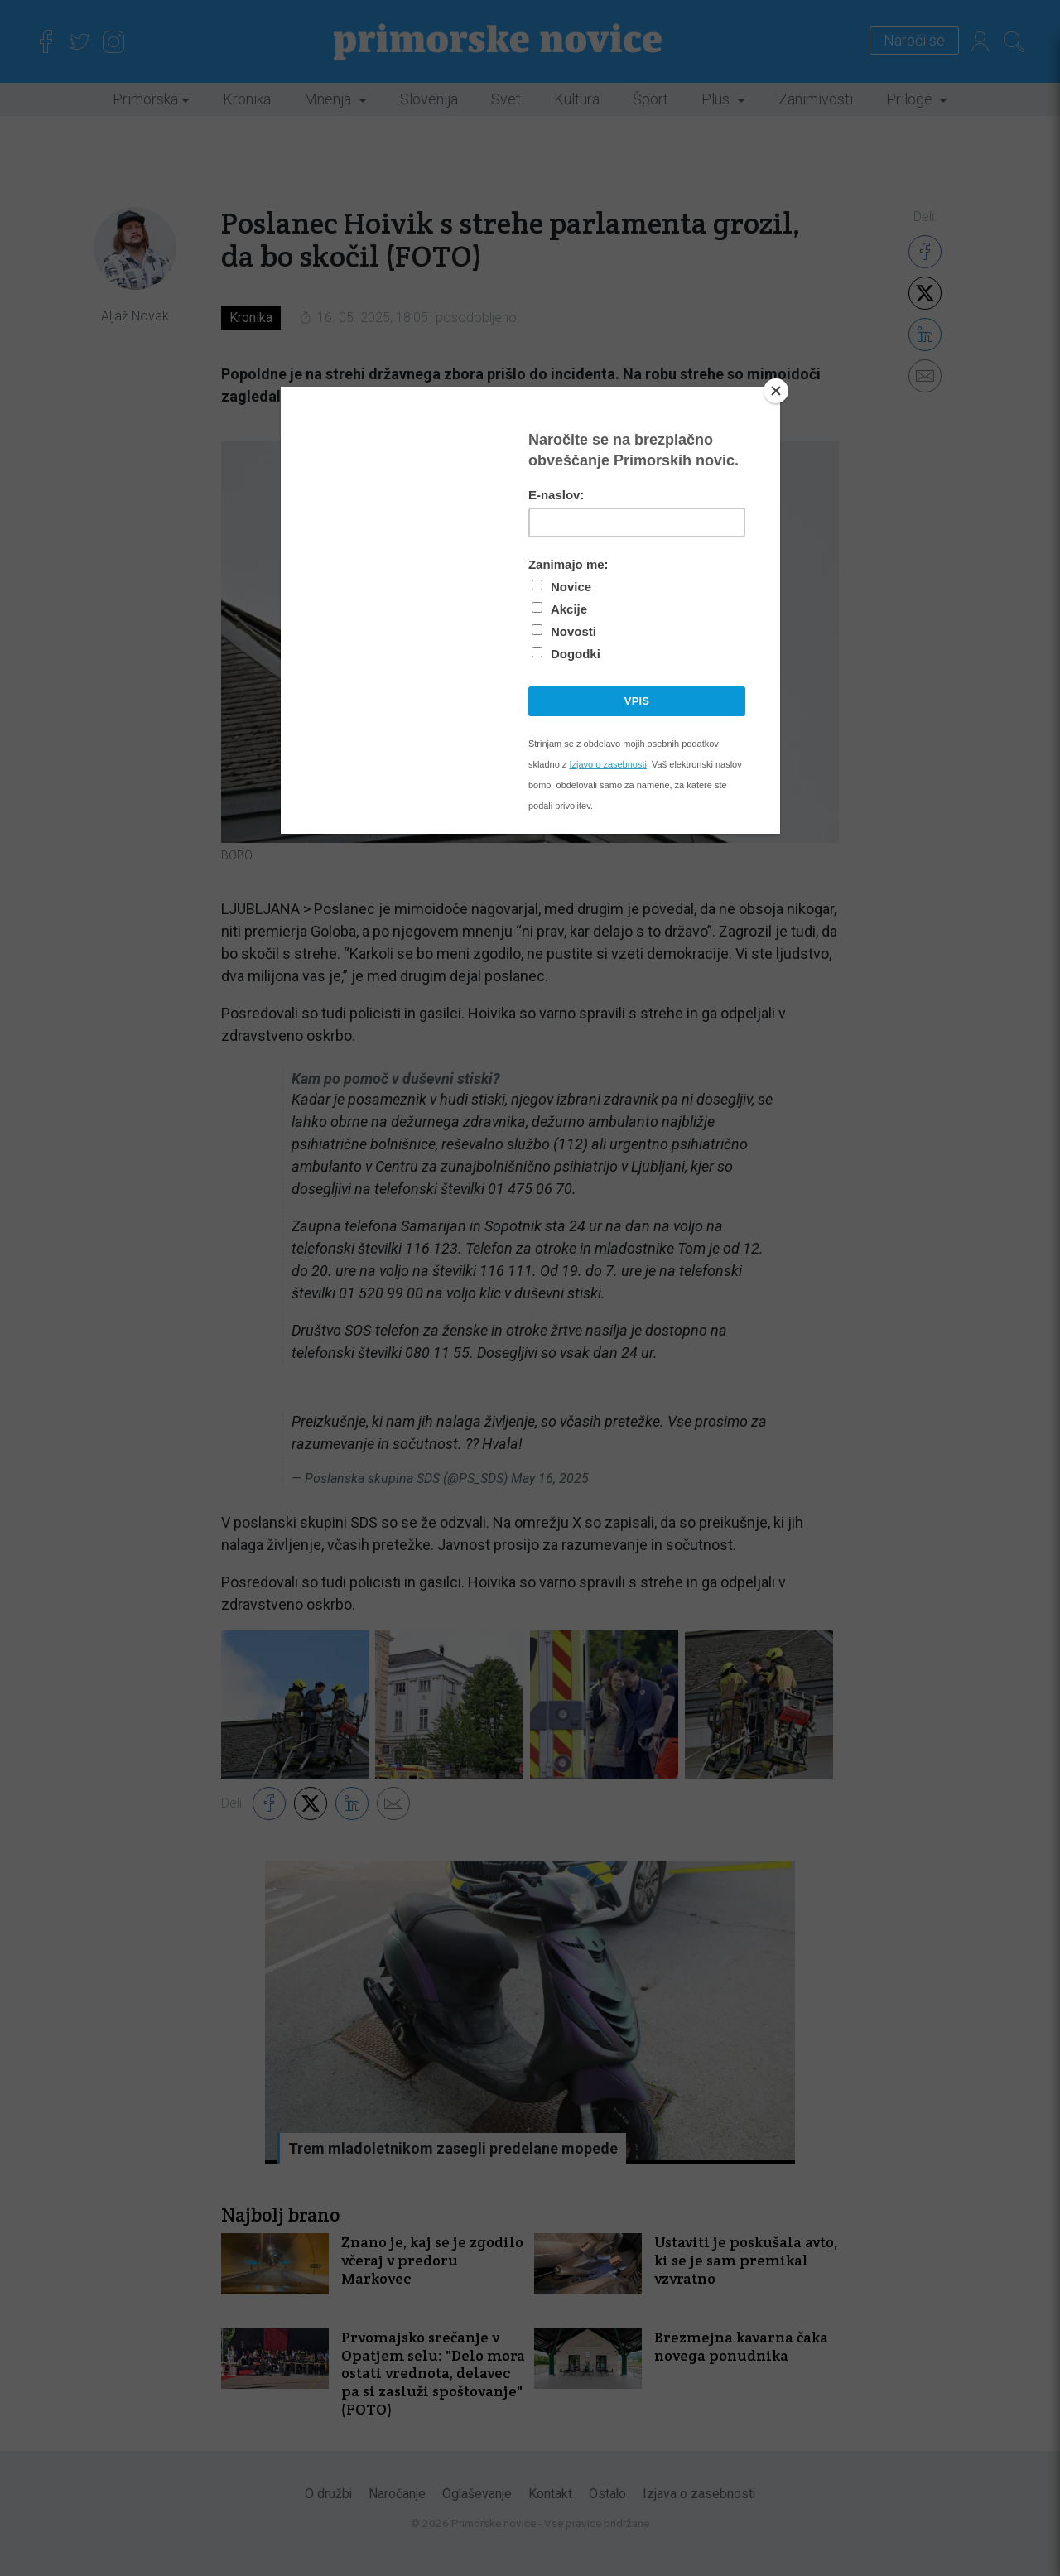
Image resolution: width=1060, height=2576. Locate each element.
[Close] (776, 390)
